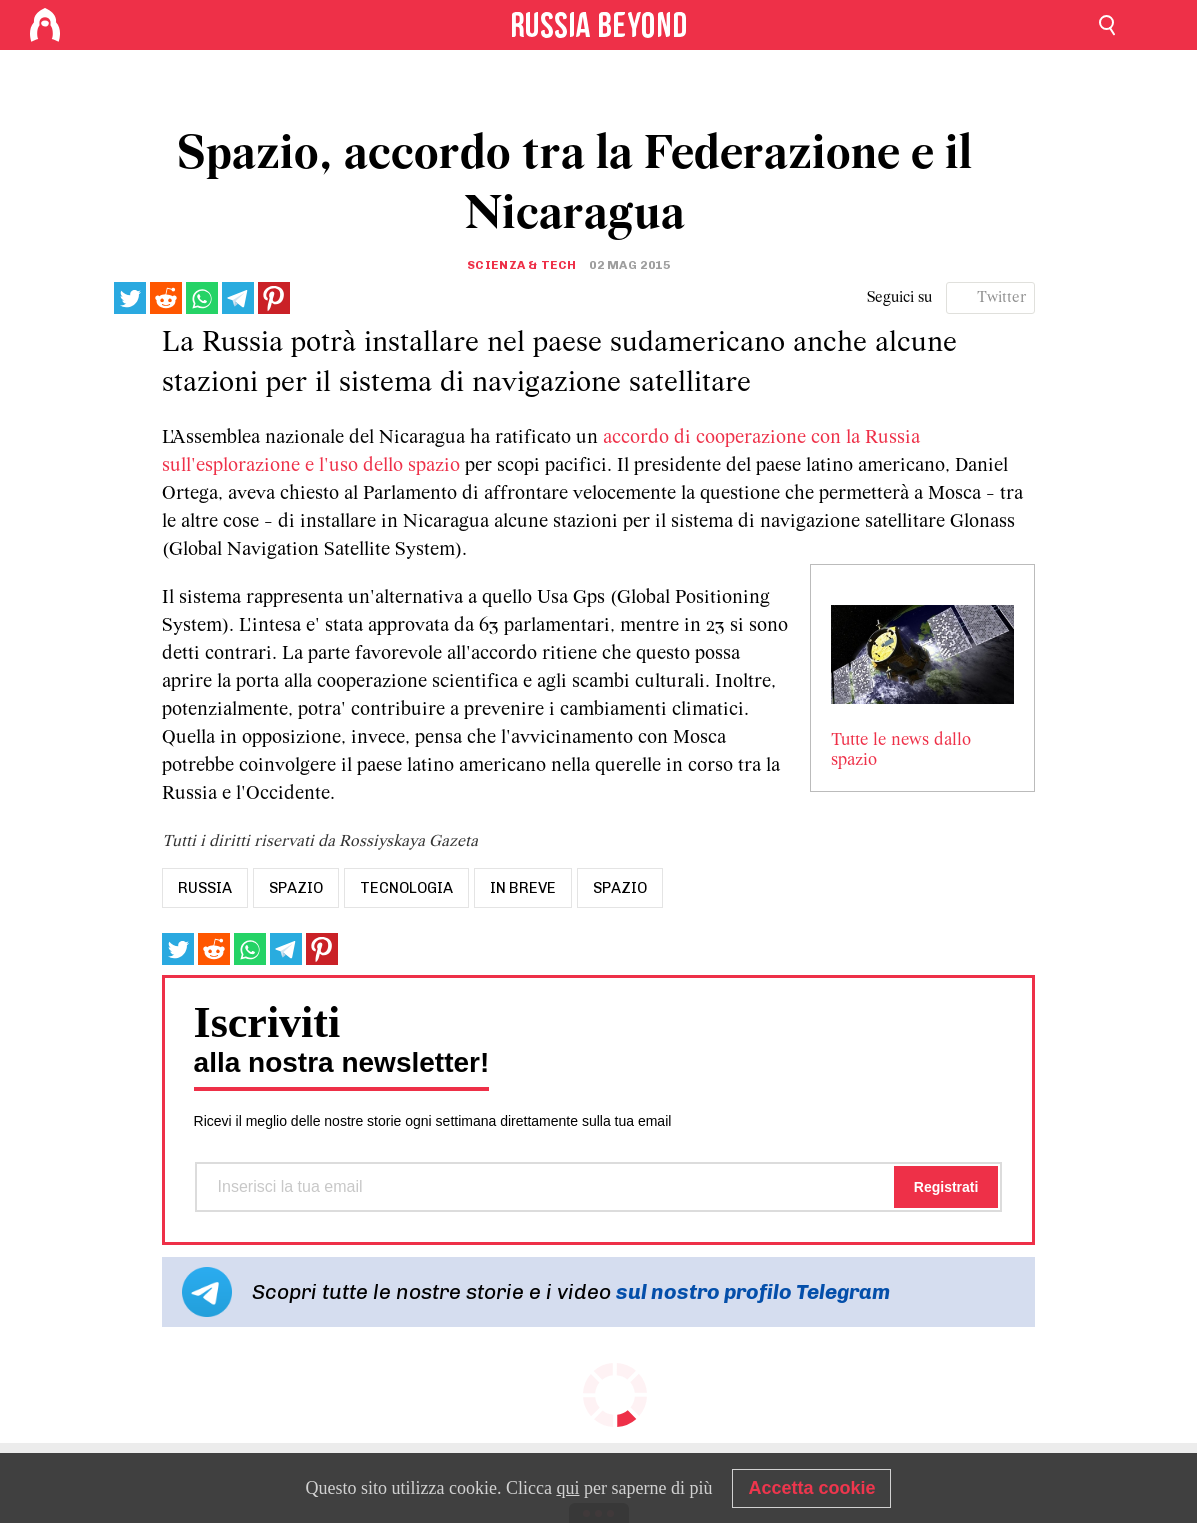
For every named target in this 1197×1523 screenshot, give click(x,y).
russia (205, 888)
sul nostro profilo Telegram (753, 1291)
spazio (296, 888)
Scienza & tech (522, 265)
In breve (523, 888)
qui (567, 1488)
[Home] (45, 25)
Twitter (1002, 298)
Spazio (620, 888)
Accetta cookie (811, 1488)
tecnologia (406, 888)
